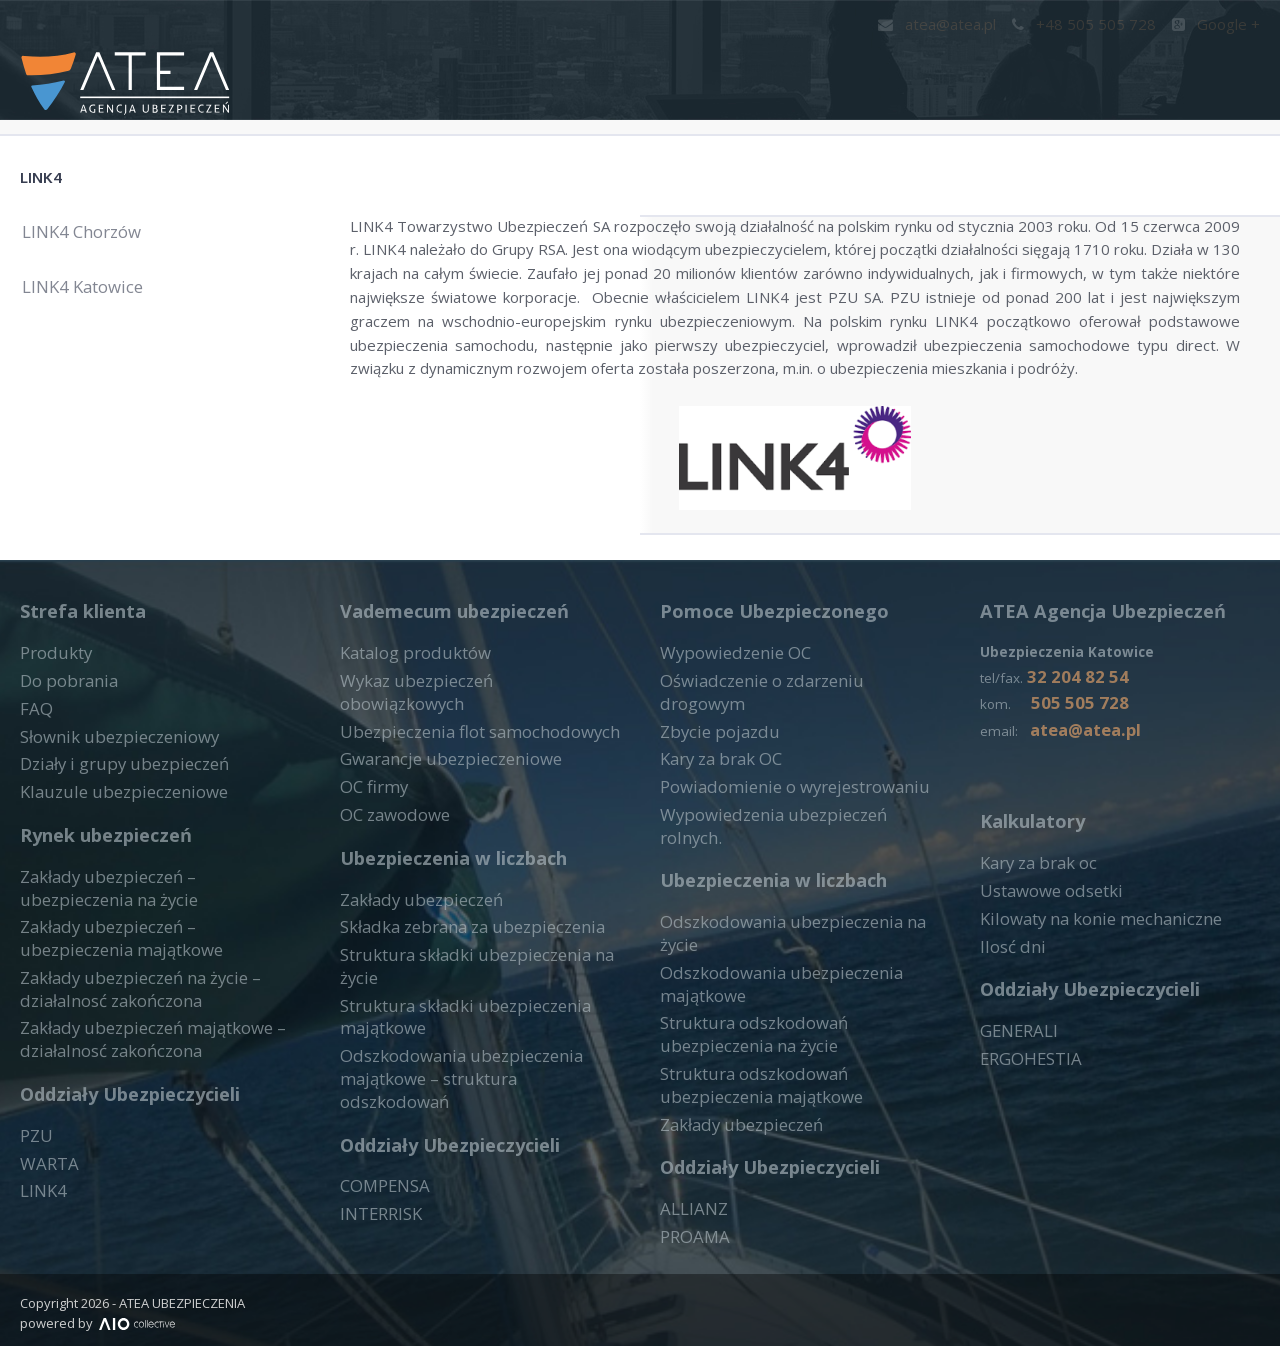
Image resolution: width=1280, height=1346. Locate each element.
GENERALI (1016, 1097)
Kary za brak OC (715, 804)
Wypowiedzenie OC (727, 728)
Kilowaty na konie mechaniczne (1085, 987)
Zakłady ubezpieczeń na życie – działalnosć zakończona (127, 1040)
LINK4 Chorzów (97, 243)
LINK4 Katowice (99, 298)
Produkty (749, 65)
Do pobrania (62, 753)
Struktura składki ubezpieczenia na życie (476, 990)
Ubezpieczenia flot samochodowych (464, 778)
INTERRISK (379, 1191)
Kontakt (632, 65)
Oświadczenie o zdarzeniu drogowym (789, 753)
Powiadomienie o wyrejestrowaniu (779, 829)
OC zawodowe (390, 854)
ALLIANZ (689, 1186)
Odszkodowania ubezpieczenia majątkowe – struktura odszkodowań (468, 1070)
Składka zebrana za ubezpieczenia (456, 964)
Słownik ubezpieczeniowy (107, 804)
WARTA (46, 1206)
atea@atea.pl (956, 23)
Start (534, 65)
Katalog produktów (406, 728)
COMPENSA (381, 1165)
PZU (35, 1181)
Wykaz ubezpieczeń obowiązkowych (465, 753)
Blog (1238, 65)
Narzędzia (872, 65)
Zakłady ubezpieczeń (412, 939)
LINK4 (59, 172)
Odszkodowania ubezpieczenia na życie (795, 939)
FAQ (1166, 65)
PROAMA (692, 1211)
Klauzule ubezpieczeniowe (110, 854)
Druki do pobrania (1033, 65)
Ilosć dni (1008, 1012)
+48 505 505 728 (1094, 23)
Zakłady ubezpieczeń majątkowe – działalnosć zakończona (138, 1086)
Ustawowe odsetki (1045, 962)
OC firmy (370, 829)
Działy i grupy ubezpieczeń (112, 829)
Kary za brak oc (1033, 936)
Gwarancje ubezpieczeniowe (438, 804)
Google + (1218, 23)
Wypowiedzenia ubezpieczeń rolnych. (788, 854)
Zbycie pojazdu (712, 778)
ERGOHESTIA (1027, 1122)
